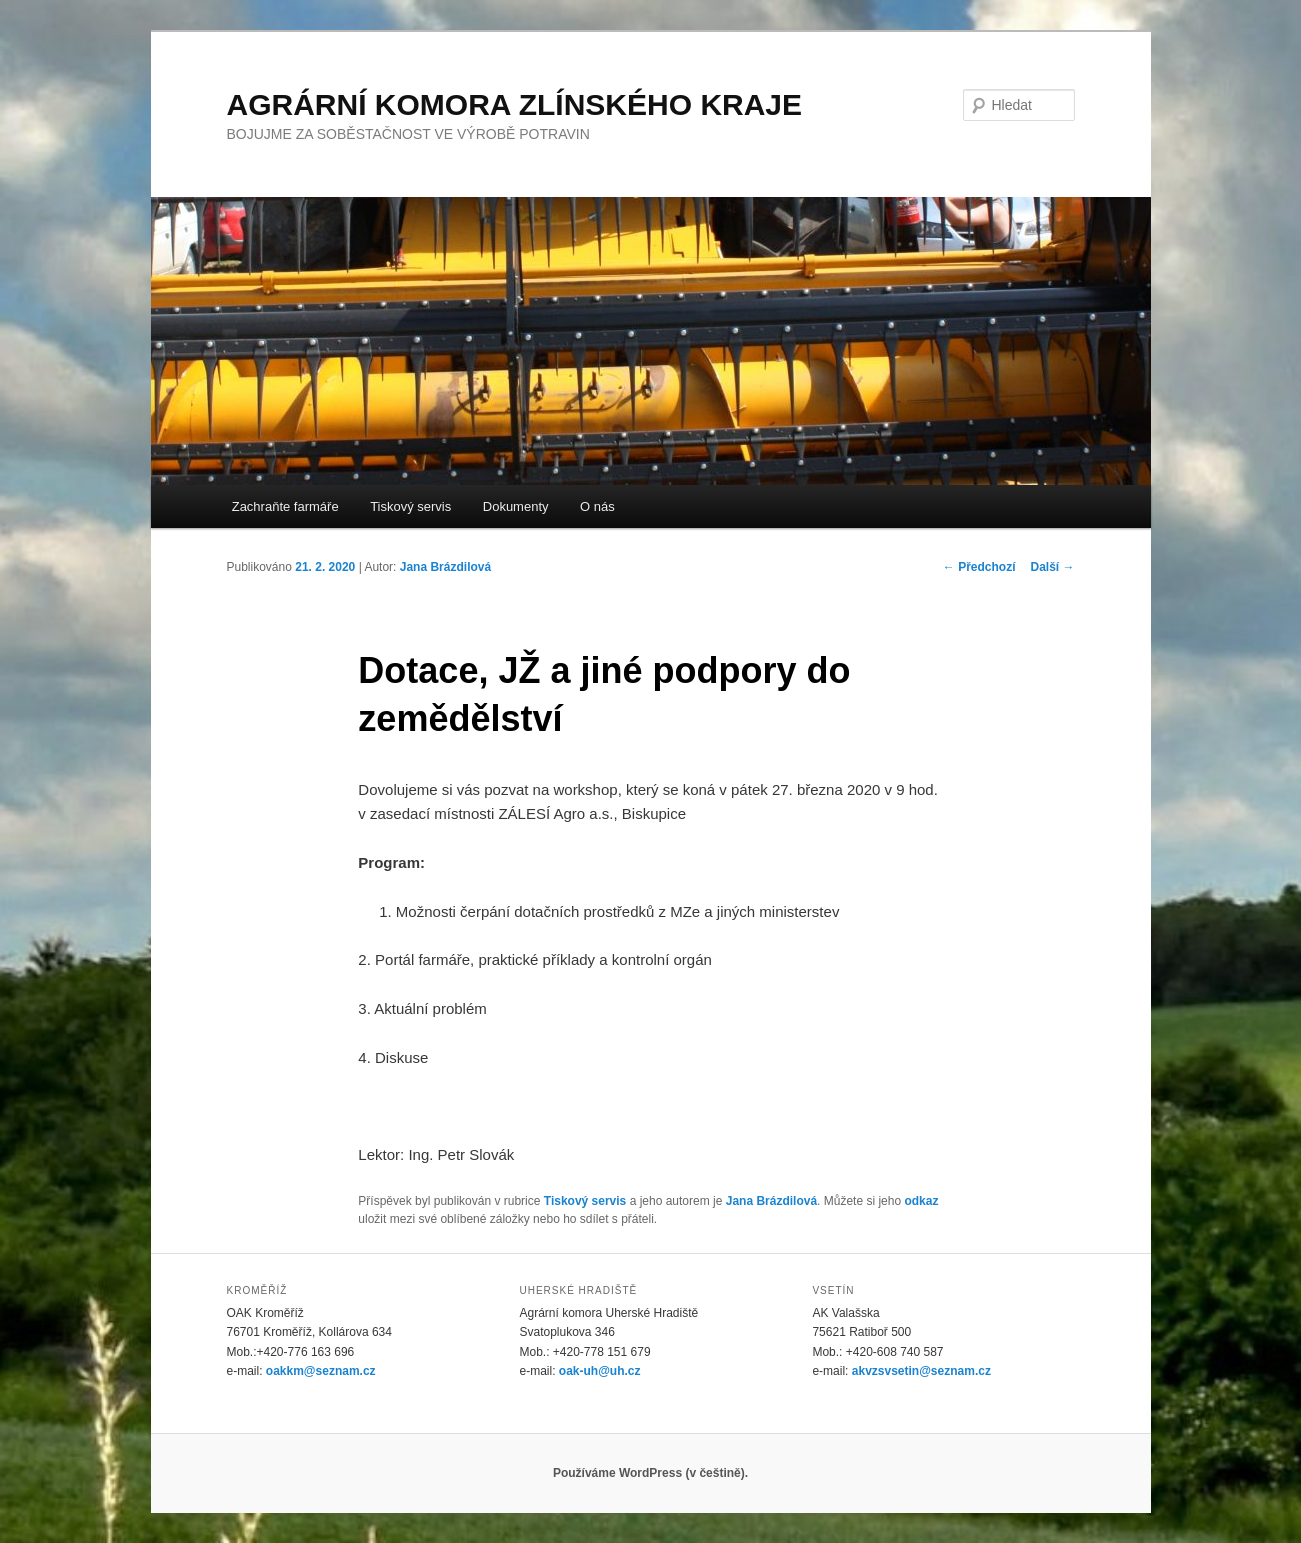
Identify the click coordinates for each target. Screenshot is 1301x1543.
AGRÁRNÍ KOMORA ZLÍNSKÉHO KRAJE (515, 104)
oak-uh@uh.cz (600, 1371)
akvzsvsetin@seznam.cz (921, 1371)
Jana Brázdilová (445, 567)
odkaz (921, 1201)
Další (1052, 567)
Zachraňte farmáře (285, 506)
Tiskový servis (410, 506)
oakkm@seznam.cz (321, 1371)
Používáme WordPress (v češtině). (650, 1473)
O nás (597, 506)
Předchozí (979, 567)
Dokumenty (516, 506)
